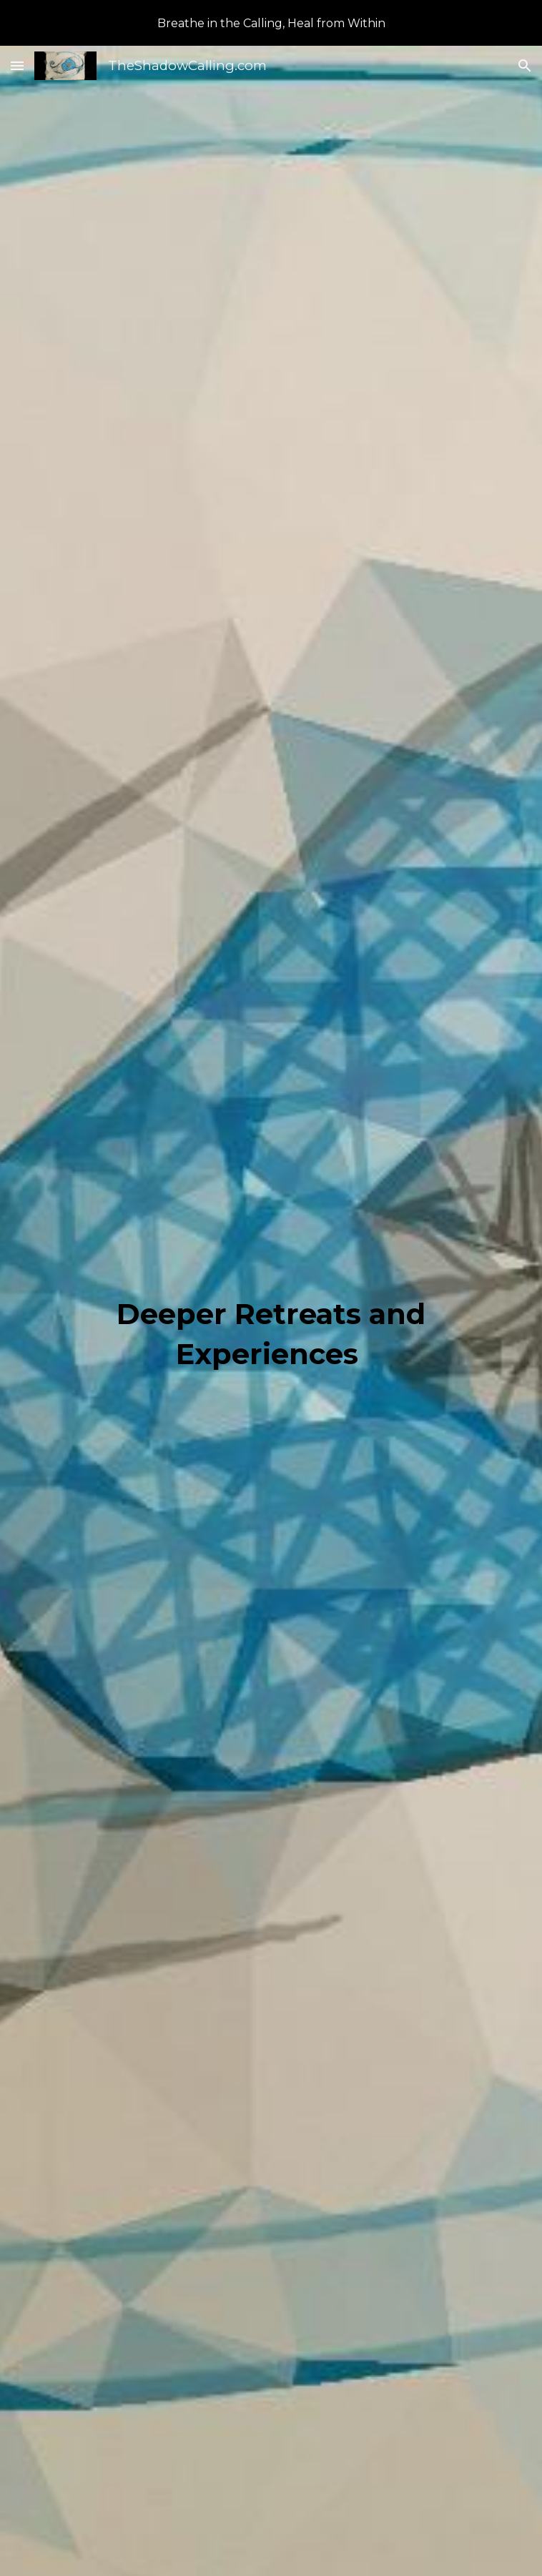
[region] (271, 23)
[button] (17, 65)
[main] (271, 1333)
